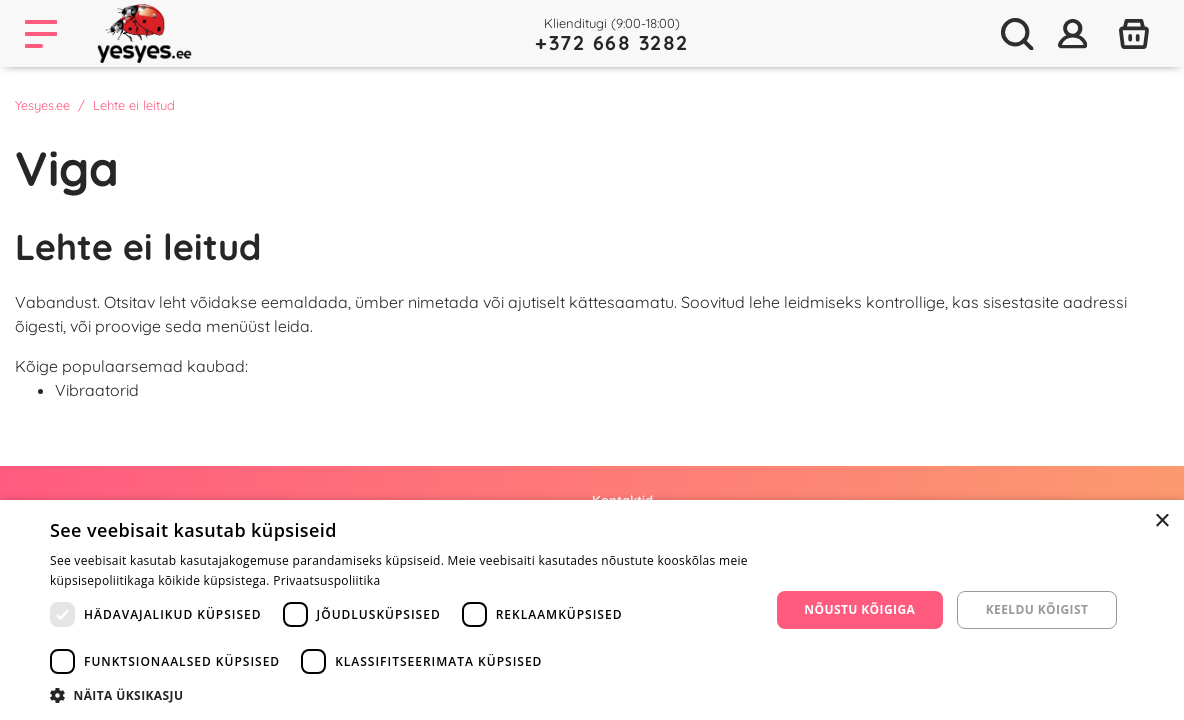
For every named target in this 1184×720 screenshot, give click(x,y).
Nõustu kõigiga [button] (859, 609)
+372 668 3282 (612, 42)
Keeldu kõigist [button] (1037, 609)
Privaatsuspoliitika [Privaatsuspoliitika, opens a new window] (326, 580)
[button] (399, 695)
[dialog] (592, 610)
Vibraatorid (97, 390)
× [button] (1161, 521)
